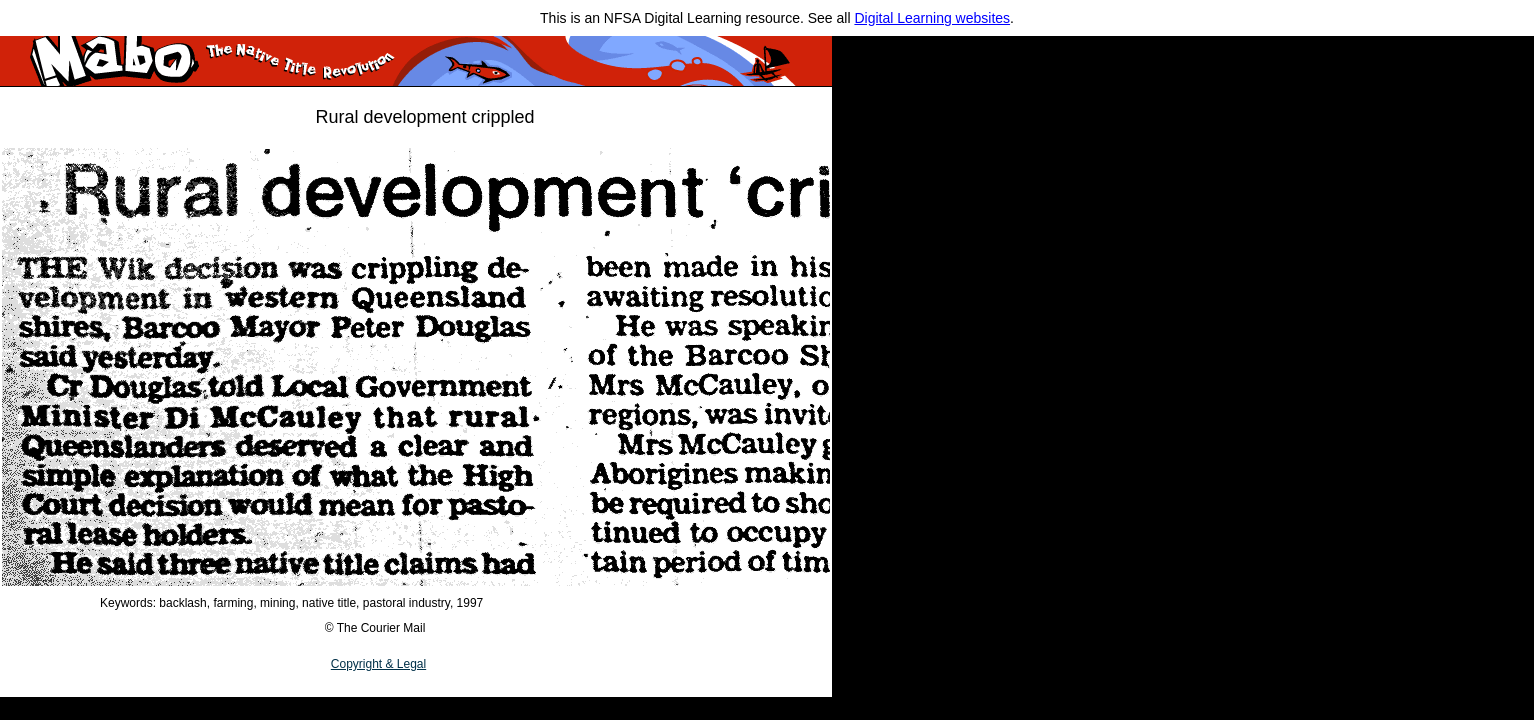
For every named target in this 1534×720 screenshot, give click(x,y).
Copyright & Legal (378, 664)
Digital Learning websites (932, 18)
